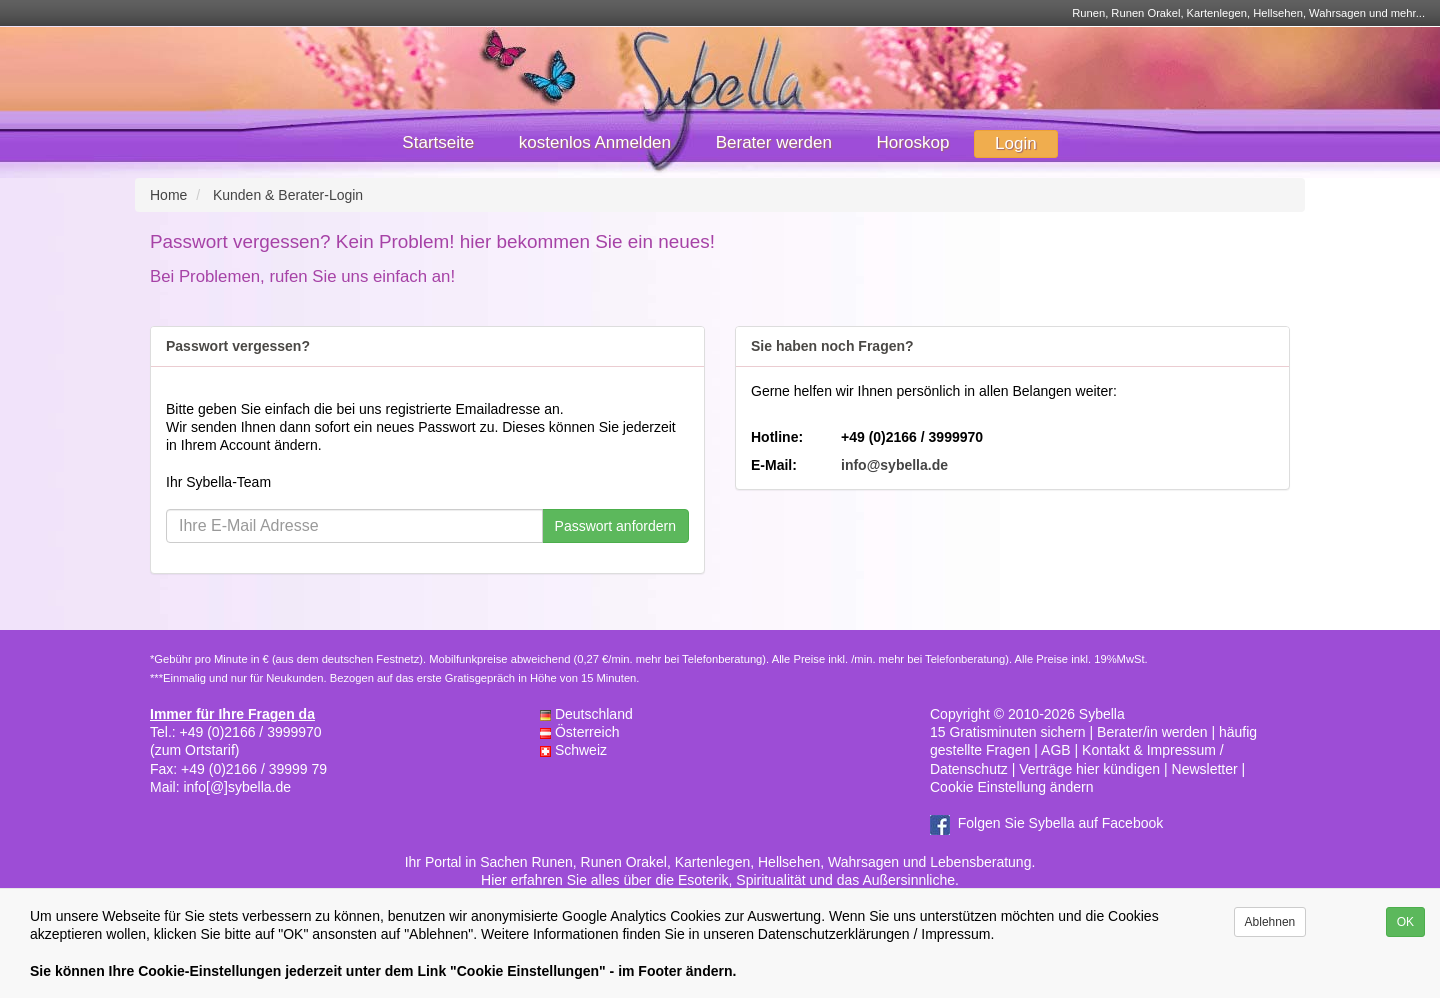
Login (1016, 143)
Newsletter (1205, 769)
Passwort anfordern (615, 526)
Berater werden (774, 142)
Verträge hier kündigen (1089, 769)
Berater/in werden (1152, 732)
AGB (1056, 750)
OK (1405, 922)
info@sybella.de (894, 465)
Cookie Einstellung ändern (1011, 787)
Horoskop (913, 142)
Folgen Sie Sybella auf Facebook (1060, 823)
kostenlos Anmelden (595, 142)
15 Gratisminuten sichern (1008, 732)
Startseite (438, 142)
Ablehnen (1270, 922)
